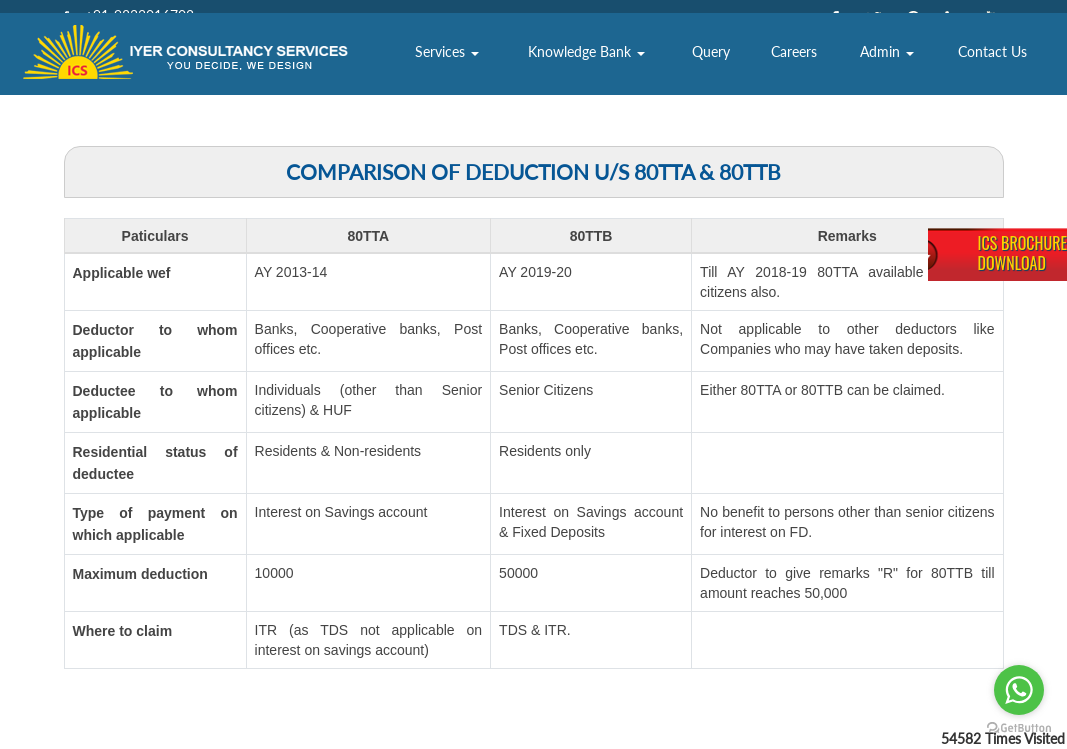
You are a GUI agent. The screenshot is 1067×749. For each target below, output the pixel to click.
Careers (846, 74)
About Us (443, 74)
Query (774, 74)
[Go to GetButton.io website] (1019, 728)
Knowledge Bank (687, 74)
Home (374, 74)
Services (588, 74)
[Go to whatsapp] (1019, 690)
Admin (926, 74)
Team (510, 74)
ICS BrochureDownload (1022, 253)
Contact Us (1009, 74)
